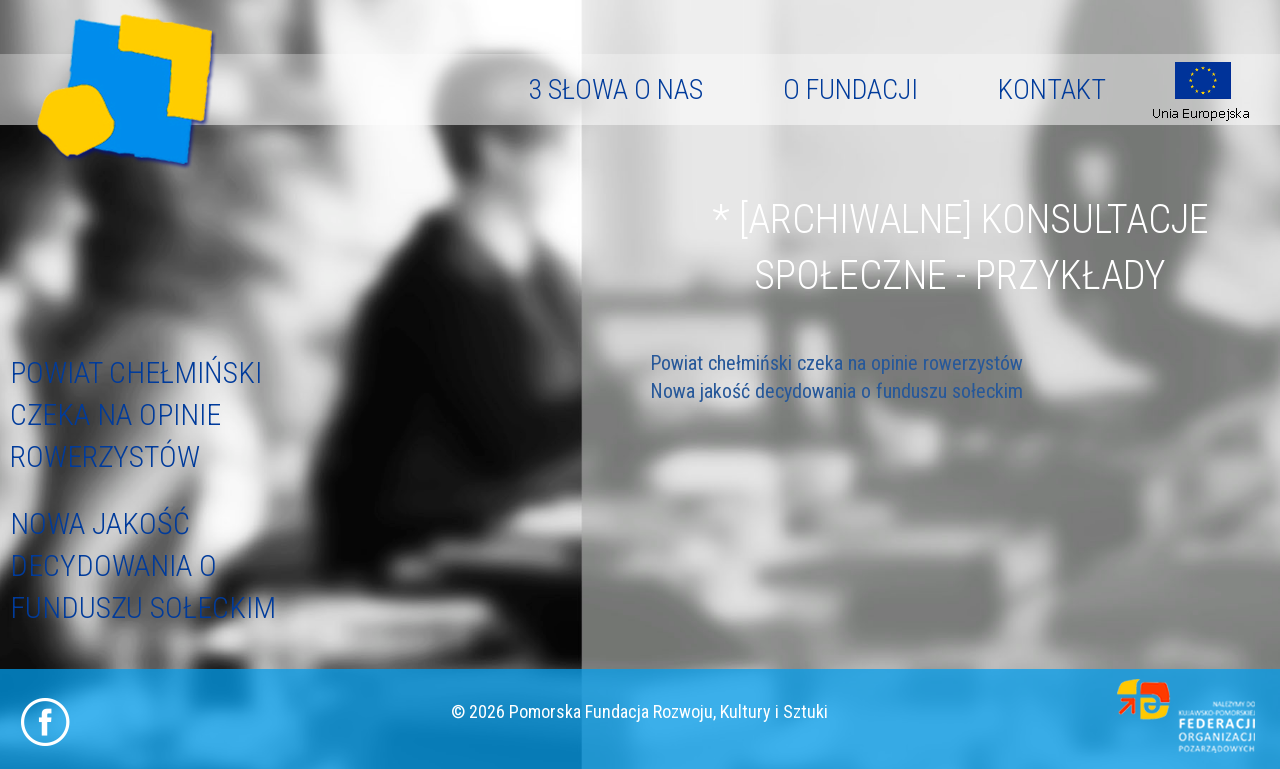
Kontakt (1052, 89)
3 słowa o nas (615, 89)
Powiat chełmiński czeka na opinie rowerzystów (136, 414)
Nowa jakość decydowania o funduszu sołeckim (143, 565)
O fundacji (850, 89)
